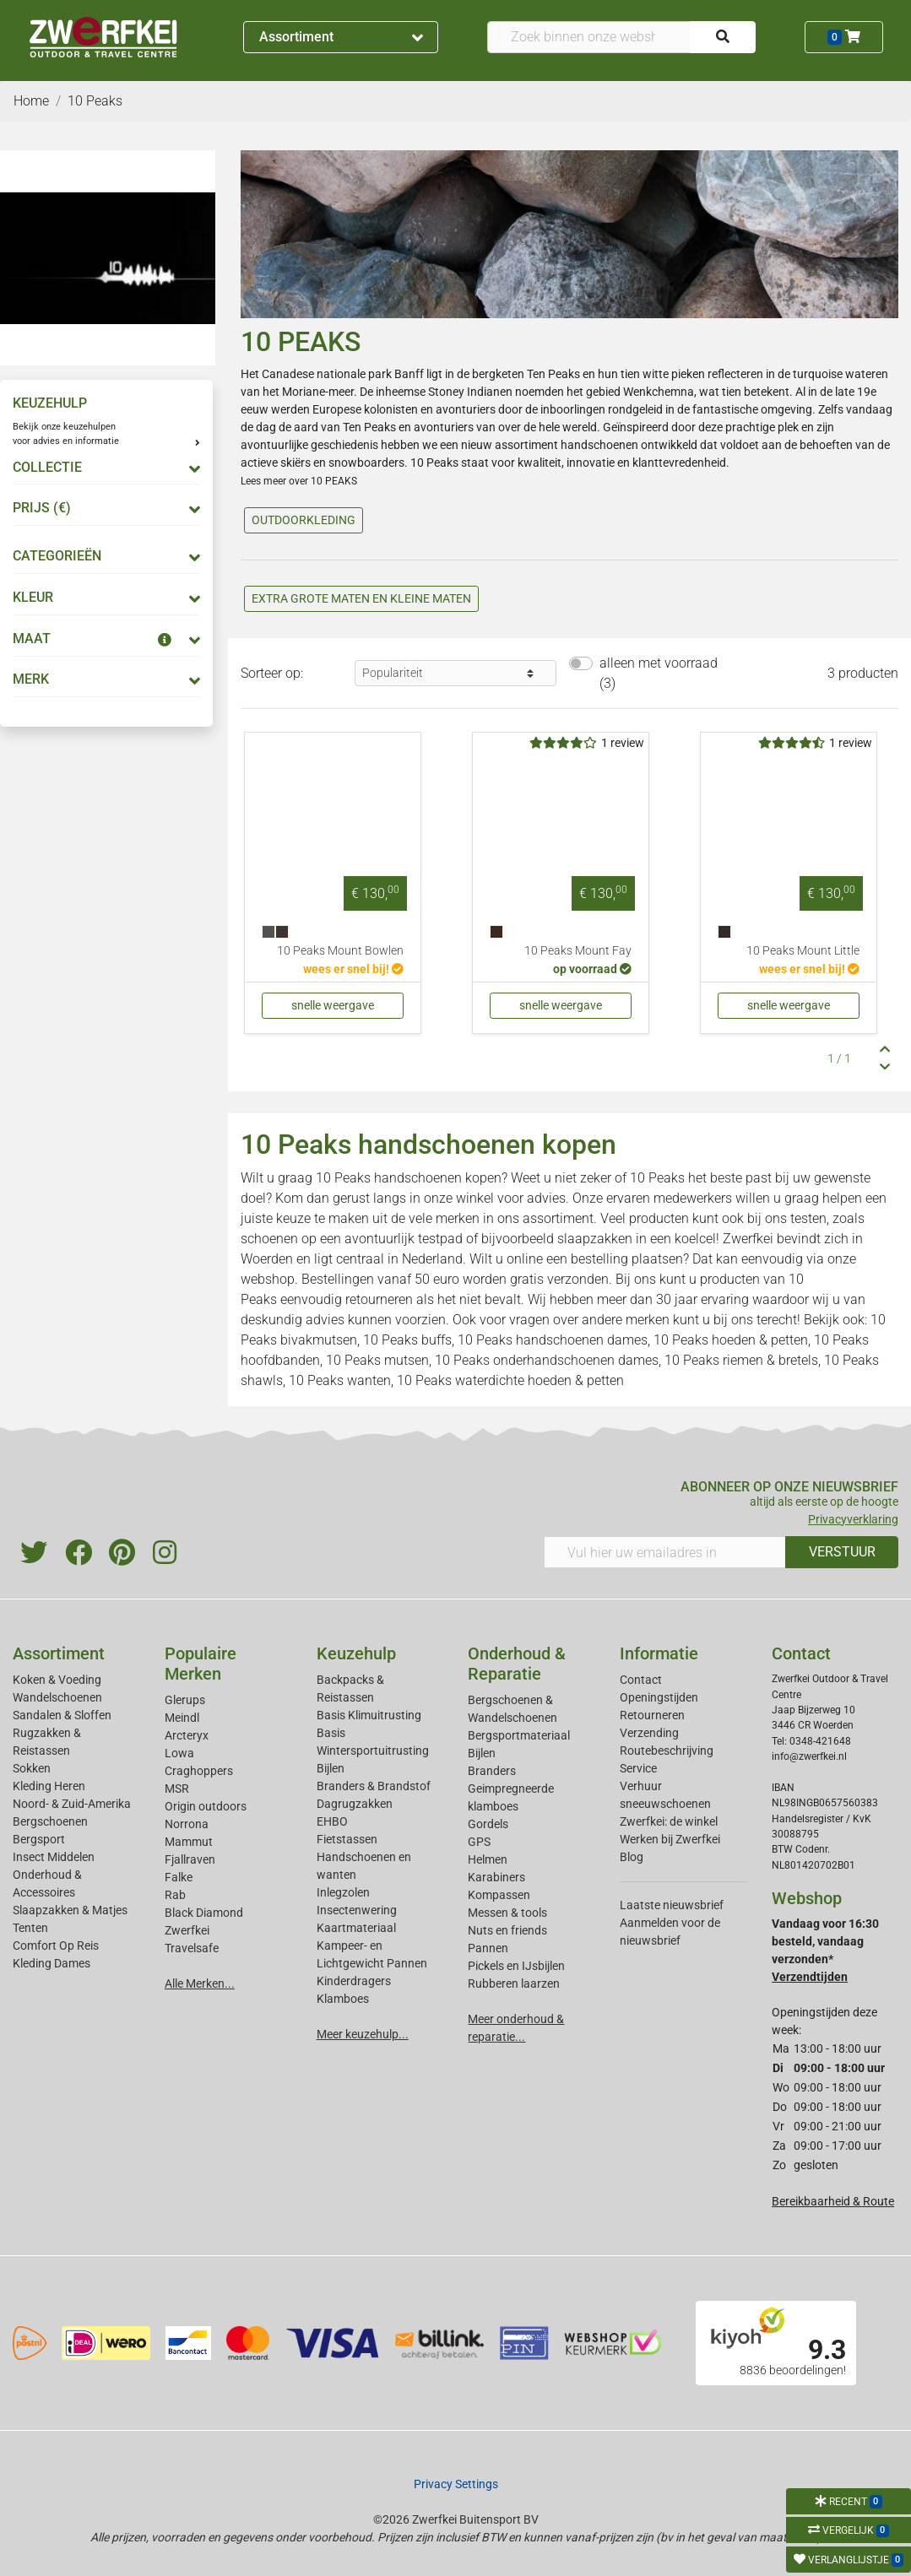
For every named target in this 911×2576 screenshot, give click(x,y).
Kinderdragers (354, 1981)
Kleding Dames (51, 1963)
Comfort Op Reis (56, 1945)
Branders (492, 1771)
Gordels (488, 1824)
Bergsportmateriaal (519, 1735)
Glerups (185, 1700)
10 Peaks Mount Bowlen (340, 951)
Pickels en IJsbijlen (516, 1966)
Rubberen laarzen (514, 1983)
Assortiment (341, 37)
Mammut (189, 1841)
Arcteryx (187, 1735)
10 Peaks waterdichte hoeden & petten (510, 1380)
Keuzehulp (356, 1653)
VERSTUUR (842, 1552)
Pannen (488, 1948)
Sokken (32, 1768)
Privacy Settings (456, 2484)
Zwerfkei (187, 1930)
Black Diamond (204, 1912)
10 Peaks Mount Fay (578, 951)
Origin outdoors (206, 1806)
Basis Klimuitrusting (369, 1715)
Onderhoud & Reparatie (517, 1663)
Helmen (487, 1859)
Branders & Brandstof (374, 1786)
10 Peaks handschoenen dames (553, 1340)
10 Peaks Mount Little (802, 951)
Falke (179, 1877)
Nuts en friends (507, 1930)
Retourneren (652, 1715)
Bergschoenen (50, 1821)
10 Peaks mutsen (377, 1360)
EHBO (332, 1821)
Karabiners (496, 1877)
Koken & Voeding (57, 1679)
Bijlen (330, 1768)
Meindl (182, 1717)
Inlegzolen (343, 1892)
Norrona (187, 1824)
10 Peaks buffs (407, 1340)
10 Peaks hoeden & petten (730, 1340)
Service (638, 1768)
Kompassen (499, 1895)
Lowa (179, 1753)
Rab (175, 1895)
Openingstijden (659, 1697)
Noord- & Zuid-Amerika (72, 1803)
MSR (177, 1788)
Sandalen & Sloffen (62, 1715)
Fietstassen (347, 1839)
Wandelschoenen (57, 1697)
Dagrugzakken (355, 1803)
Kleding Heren (49, 1786)
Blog (631, 1857)
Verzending (649, 1733)
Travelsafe (192, 1948)
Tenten (30, 1928)
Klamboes (343, 1998)
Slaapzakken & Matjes (70, 1910)
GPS (479, 1841)
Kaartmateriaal (356, 1928)
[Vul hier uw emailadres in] (665, 1552)
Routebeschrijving (666, 1750)
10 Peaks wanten (340, 1380)
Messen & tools (507, 1912)
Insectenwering (357, 1910)
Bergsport (39, 1839)
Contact (641, 1679)
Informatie (659, 1653)
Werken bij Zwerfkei (670, 1839)
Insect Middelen (54, 1857)
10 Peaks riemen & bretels (741, 1360)
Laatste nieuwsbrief (672, 1905)
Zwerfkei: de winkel (669, 1821)
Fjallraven (190, 1859)
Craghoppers (199, 1771)
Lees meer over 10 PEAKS (299, 481)
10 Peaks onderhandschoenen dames (547, 1360)
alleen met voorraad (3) (658, 673)
